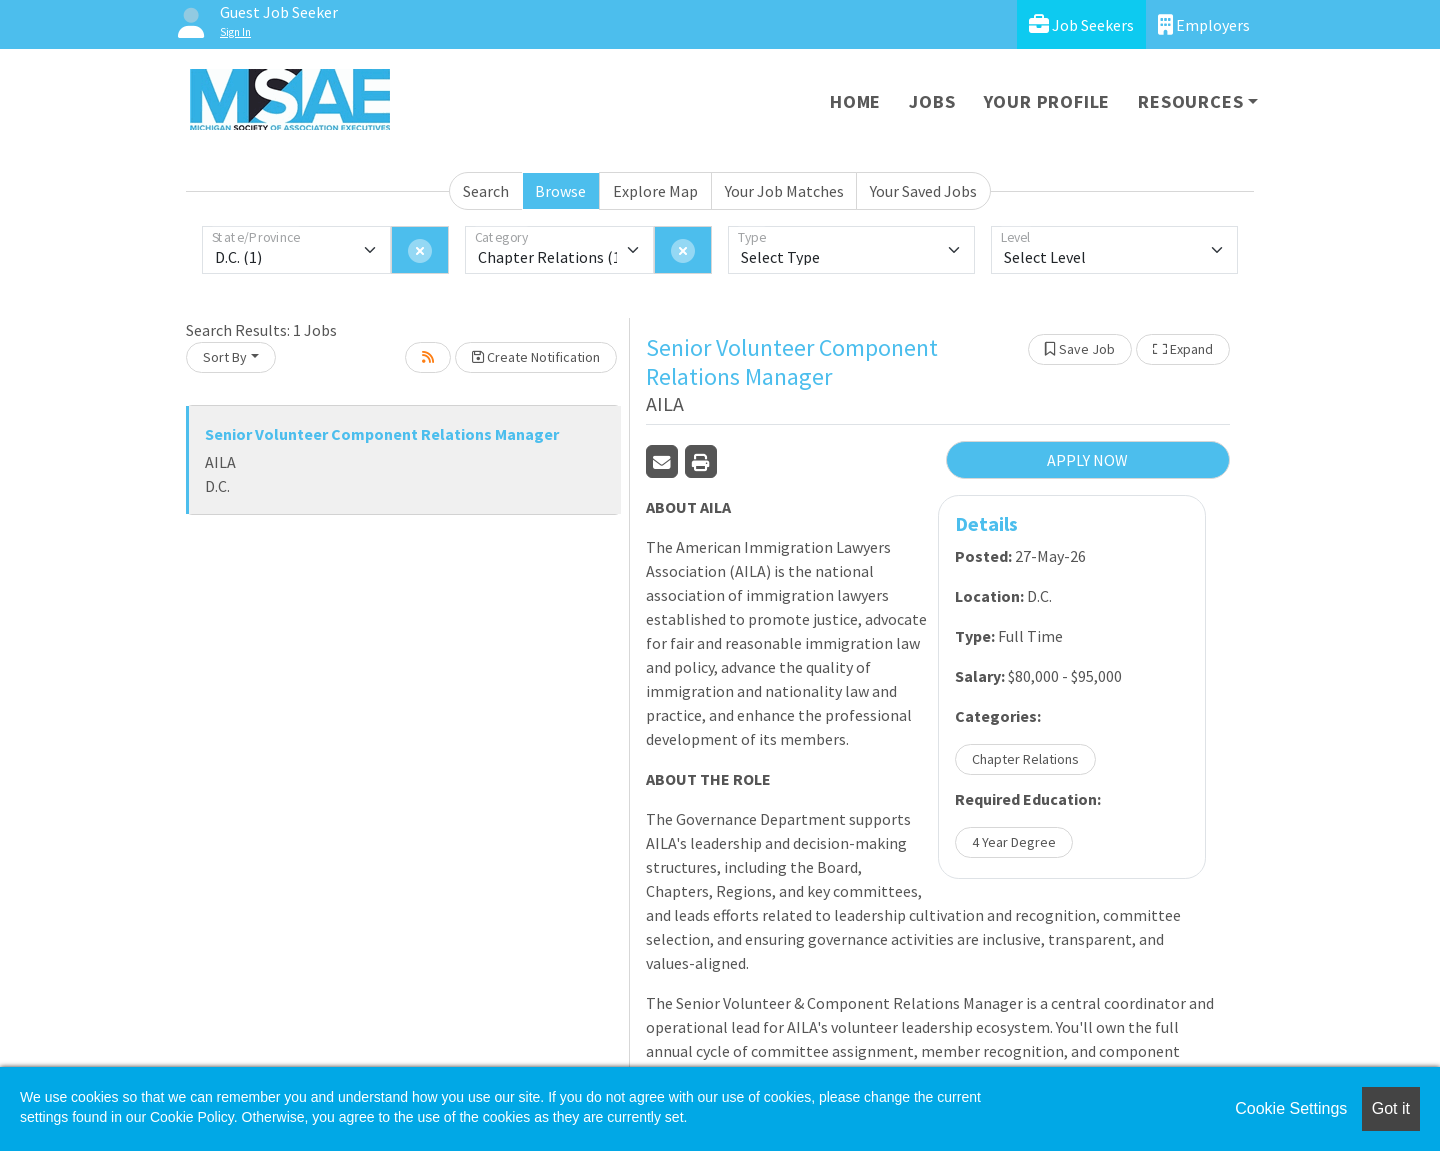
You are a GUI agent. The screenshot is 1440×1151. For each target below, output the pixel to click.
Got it (1391, 1108)
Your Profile (1047, 101)
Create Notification (536, 357)
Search (486, 191)
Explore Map (655, 191)
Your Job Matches (784, 191)
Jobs (932, 101)
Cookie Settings (1291, 1108)
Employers (1204, 24)
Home (855, 101)
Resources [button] (1190, 101)
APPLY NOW (1087, 460)
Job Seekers (1081, 24)
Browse (560, 191)
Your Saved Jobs (923, 191)
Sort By (225, 357)
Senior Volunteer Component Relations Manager (382, 434)
